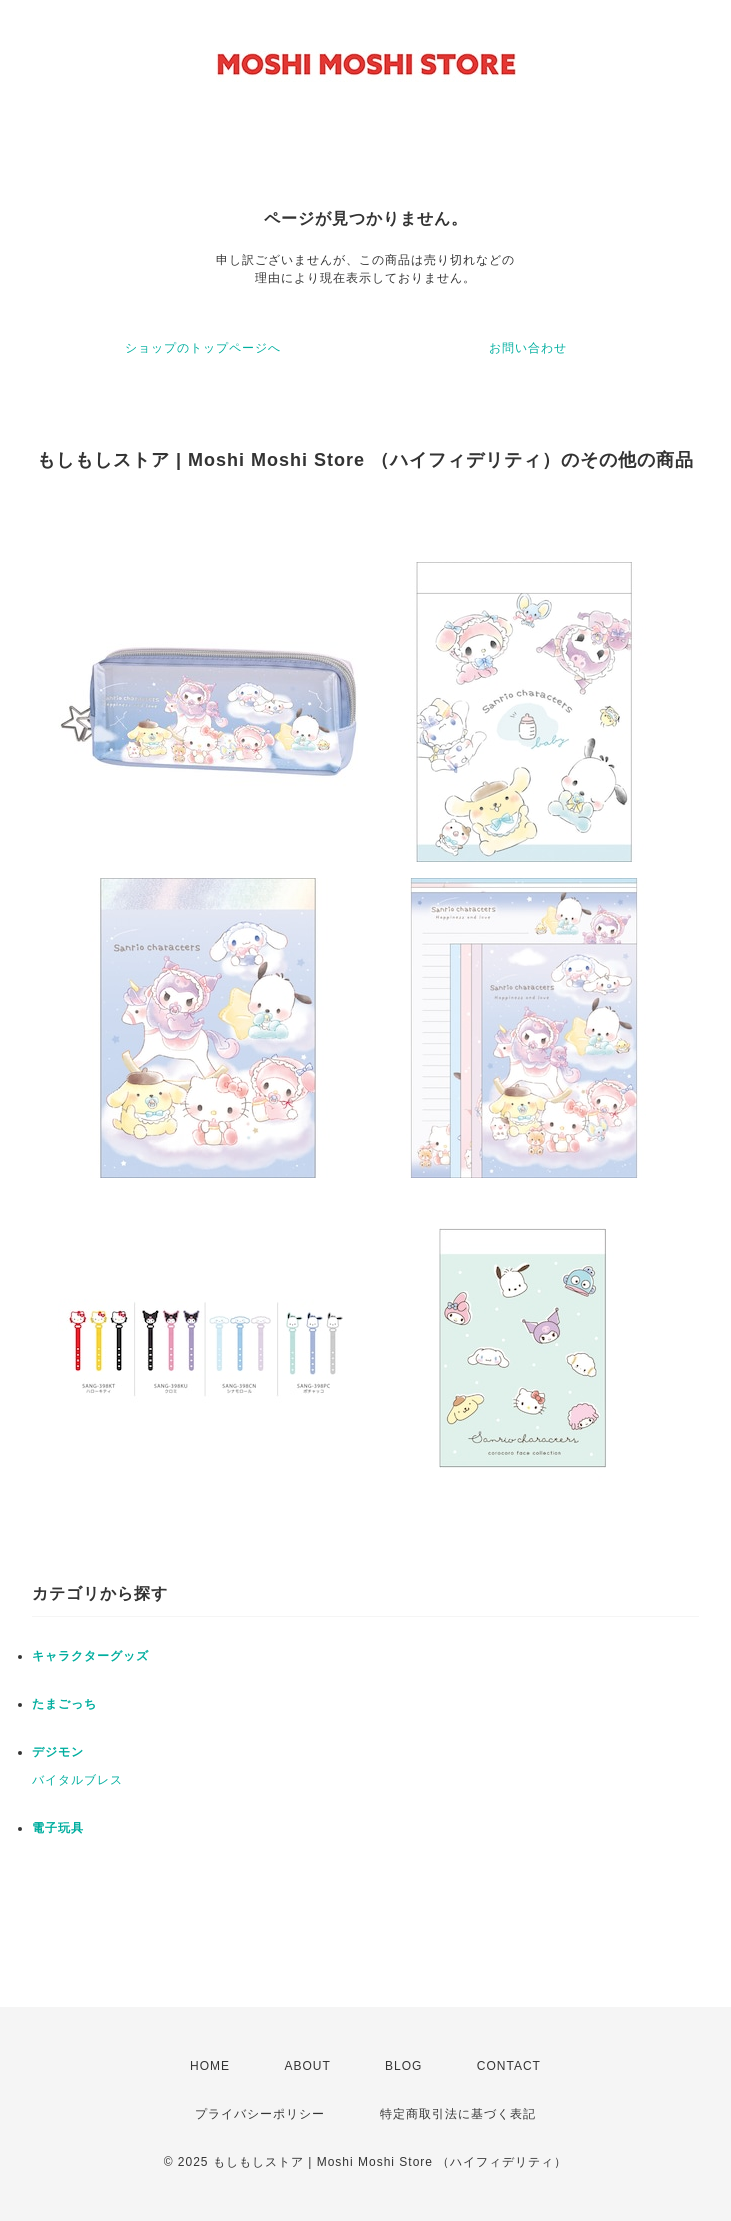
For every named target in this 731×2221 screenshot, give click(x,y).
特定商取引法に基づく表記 (458, 2114)
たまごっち (64, 1704)
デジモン (58, 1752)
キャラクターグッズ (90, 1656)
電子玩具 (58, 1828)
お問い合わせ (528, 348)
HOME (210, 2066)
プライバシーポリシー (260, 2114)
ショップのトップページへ (203, 348)
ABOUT (307, 2066)
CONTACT (509, 2066)
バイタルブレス (77, 1780)
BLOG (403, 2066)
